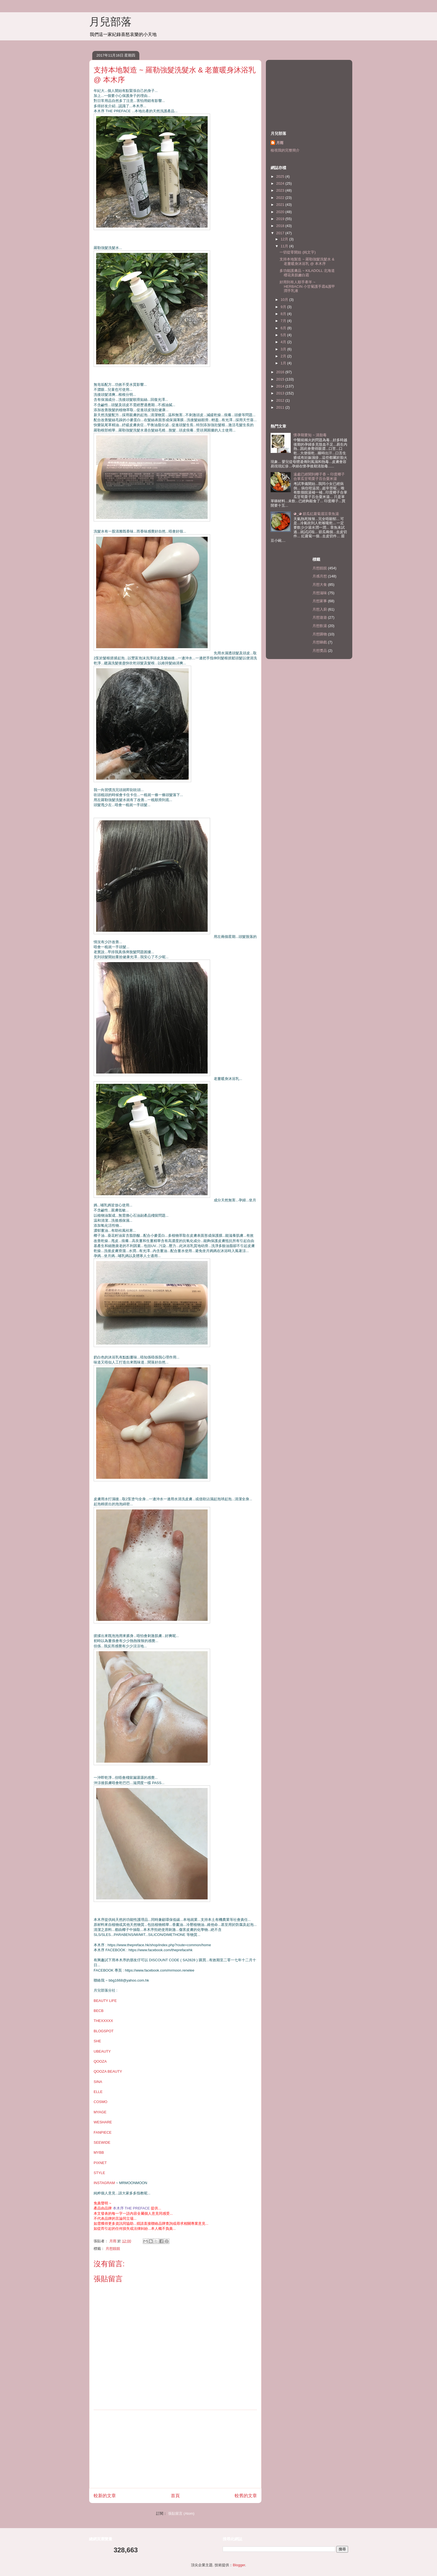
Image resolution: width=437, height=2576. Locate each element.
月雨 (279, 143)
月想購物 (319, 634)
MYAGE (100, 2112)
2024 (280, 183)
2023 (280, 190)
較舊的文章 (246, 2495)
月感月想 (319, 576)
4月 (284, 342)
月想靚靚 (113, 2248)
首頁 (175, 2495)
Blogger (239, 2565)
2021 (280, 205)
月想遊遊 (319, 617)
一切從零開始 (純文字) (297, 252)
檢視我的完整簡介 (285, 150)
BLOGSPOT (104, 2031)
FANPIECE (102, 2132)
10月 (285, 299)
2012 (280, 400)
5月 (284, 335)
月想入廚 (319, 609)
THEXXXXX (103, 2021)
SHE (97, 2041)
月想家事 (319, 601)
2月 (284, 356)
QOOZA (100, 2061)
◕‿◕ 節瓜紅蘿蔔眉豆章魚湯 (316, 514)
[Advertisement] (175, 2449)
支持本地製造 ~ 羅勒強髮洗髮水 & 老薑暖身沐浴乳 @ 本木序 (307, 261)
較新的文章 (105, 2495)
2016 (280, 372)
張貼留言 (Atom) (181, 2513)
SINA (98, 2082)
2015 (280, 379)
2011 (280, 407)
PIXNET (100, 2163)
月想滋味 (319, 593)
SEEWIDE (102, 2142)
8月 (284, 314)
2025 (280, 176)
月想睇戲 (319, 642)
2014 (280, 386)
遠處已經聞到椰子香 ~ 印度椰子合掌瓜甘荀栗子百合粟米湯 (319, 476)
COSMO (100, 2102)
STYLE (99, 2173)
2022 (280, 198)
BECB (98, 2011)
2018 (280, 226)
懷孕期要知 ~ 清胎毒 (310, 435)
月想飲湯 (319, 626)
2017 (280, 233)
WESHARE (103, 2122)
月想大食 (319, 584)
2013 (280, 393)
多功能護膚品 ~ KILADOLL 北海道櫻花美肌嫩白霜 (307, 273)
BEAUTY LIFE (105, 2001)
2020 (280, 212)
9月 (284, 307)
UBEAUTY (102, 2051)
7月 (284, 321)
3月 (284, 349)
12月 (285, 239)
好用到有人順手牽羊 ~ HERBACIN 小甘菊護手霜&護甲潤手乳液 (307, 286)
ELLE (98, 2092)
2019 (280, 219)
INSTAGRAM (104, 2183)
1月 (284, 363)
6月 (284, 328)
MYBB (99, 2152)
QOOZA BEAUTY (108, 2071)
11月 (285, 246)
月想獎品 (319, 650)
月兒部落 (110, 22)
